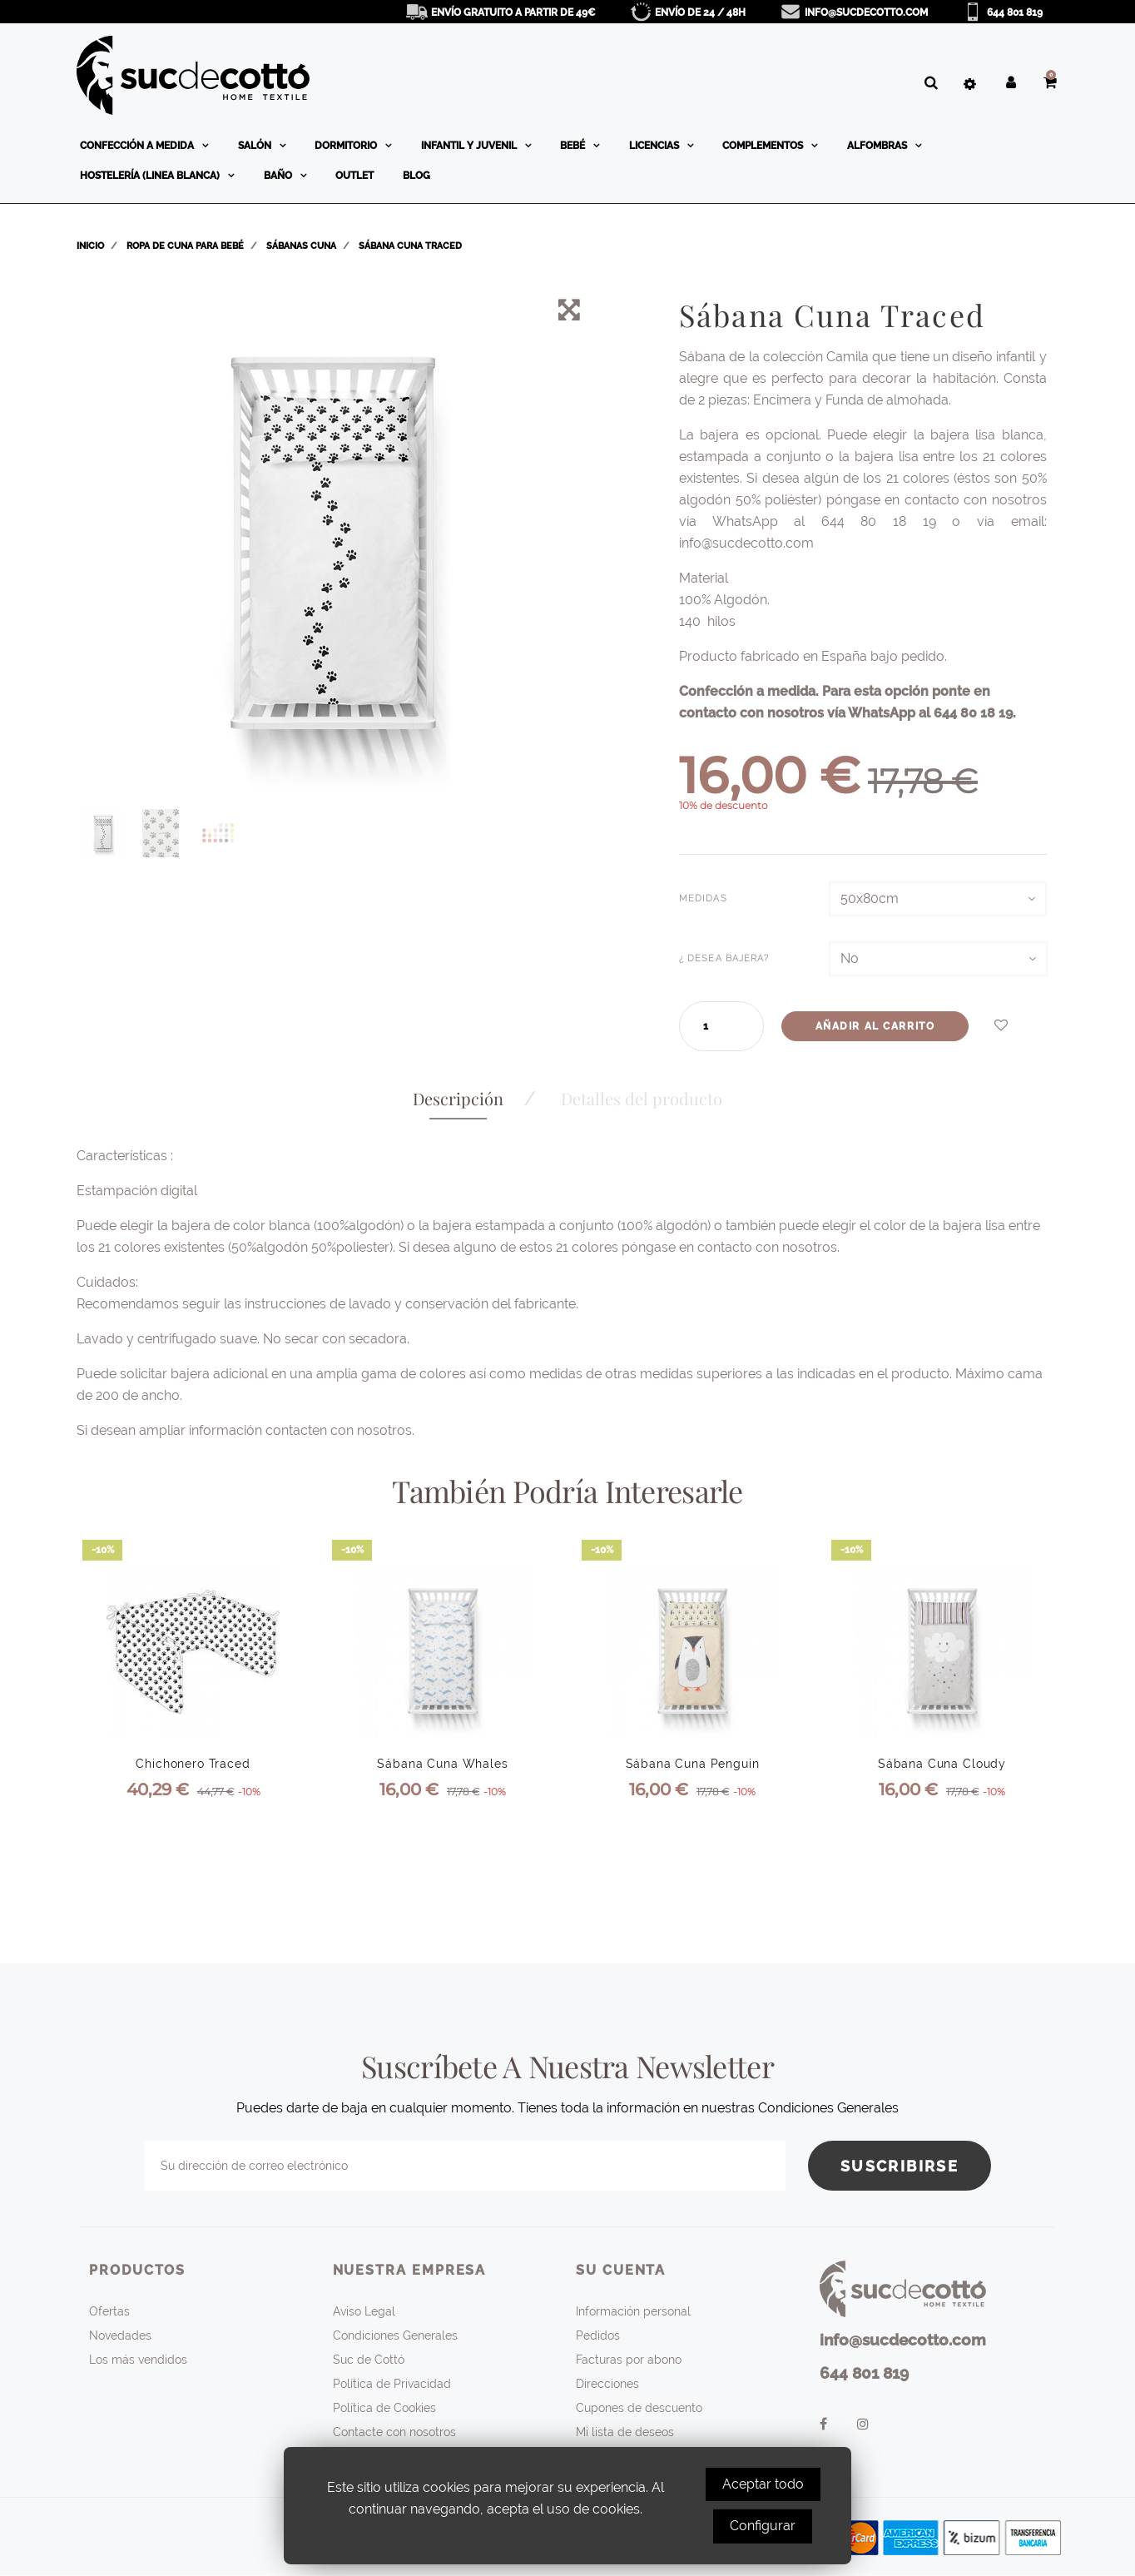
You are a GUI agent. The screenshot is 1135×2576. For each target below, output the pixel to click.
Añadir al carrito (875, 1026)
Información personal (633, 2311)
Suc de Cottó (368, 2359)
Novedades (120, 2335)
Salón (256, 145)
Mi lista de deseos (625, 2432)
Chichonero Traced (193, 1763)
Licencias (655, 145)
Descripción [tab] (458, 1098)
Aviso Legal (364, 2311)
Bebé (573, 145)
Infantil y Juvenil (470, 145)
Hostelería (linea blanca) (151, 175)
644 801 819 (1015, 12)
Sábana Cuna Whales (442, 1763)
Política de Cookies (384, 2408)
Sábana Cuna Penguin (693, 1763)
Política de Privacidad (392, 2383)
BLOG (416, 175)
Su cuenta (621, 2270)
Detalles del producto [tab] (641, 1098)
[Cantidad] (713, 1026)
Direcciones (607, 2383)
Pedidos (598, 2335)
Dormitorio (347, 145)
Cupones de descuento (639, 2408)
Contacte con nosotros (394, 2432)
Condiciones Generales (395, 2335)
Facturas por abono (628, 2359)
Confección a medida (138, 145)
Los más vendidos (138, 2359)
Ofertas (109, 2311)
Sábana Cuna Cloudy (942, 1763)
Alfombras (878, 145)
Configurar (762, 2526)
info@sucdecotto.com (866, 12)
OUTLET (354, 175)
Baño (279, 175)
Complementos (763, 145)
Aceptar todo (763, 2484)
